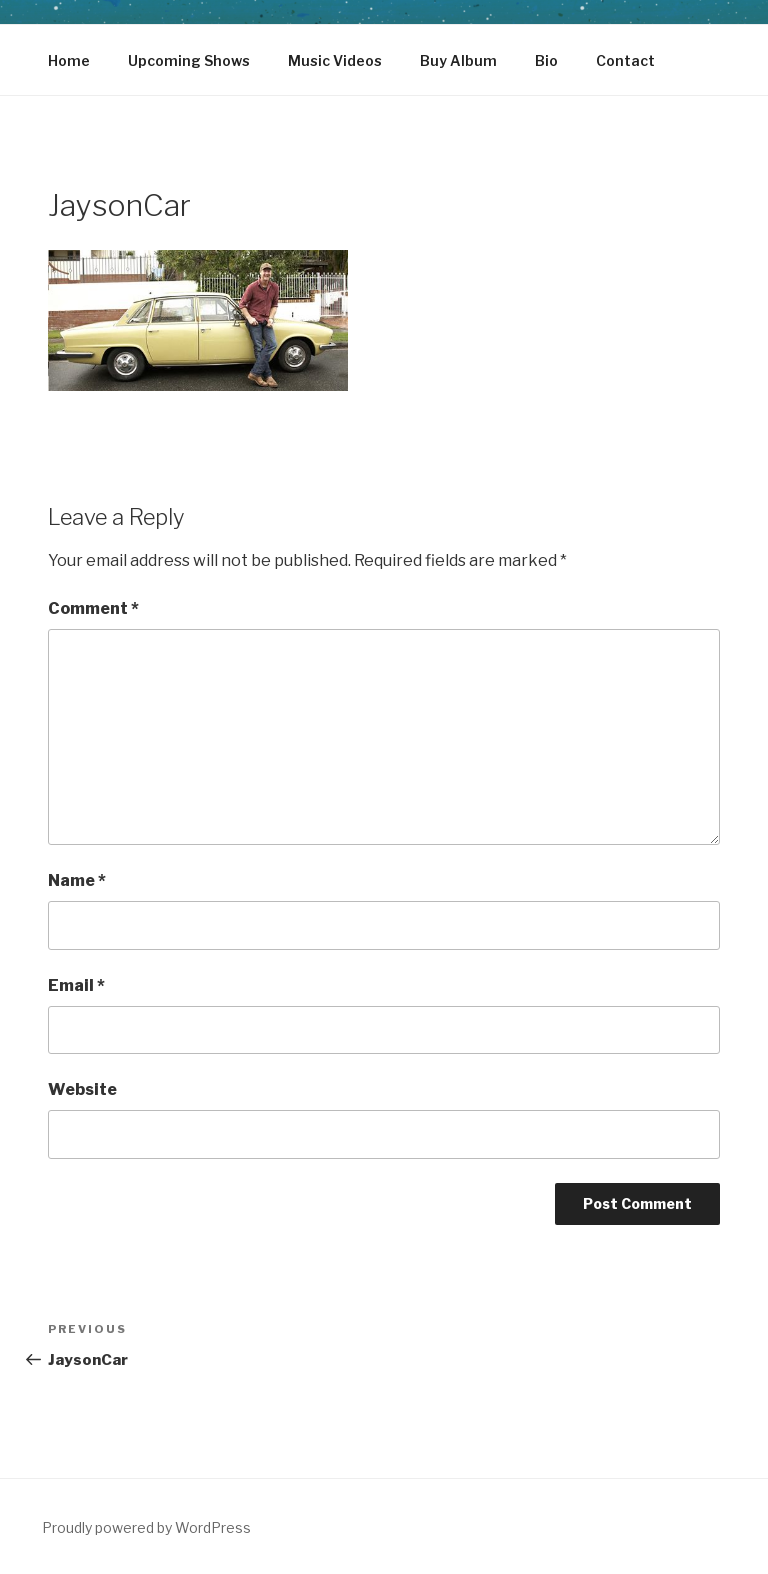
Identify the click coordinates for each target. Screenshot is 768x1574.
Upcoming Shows (189, 60)
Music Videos (335, 60)
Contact (625, 60)
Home (69, 60)
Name (77, 880)
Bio (546, 60)
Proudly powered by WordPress (146, 1527)
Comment (93, 608)
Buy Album (458, 60)
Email (76, 985)
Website (82, 1089)
